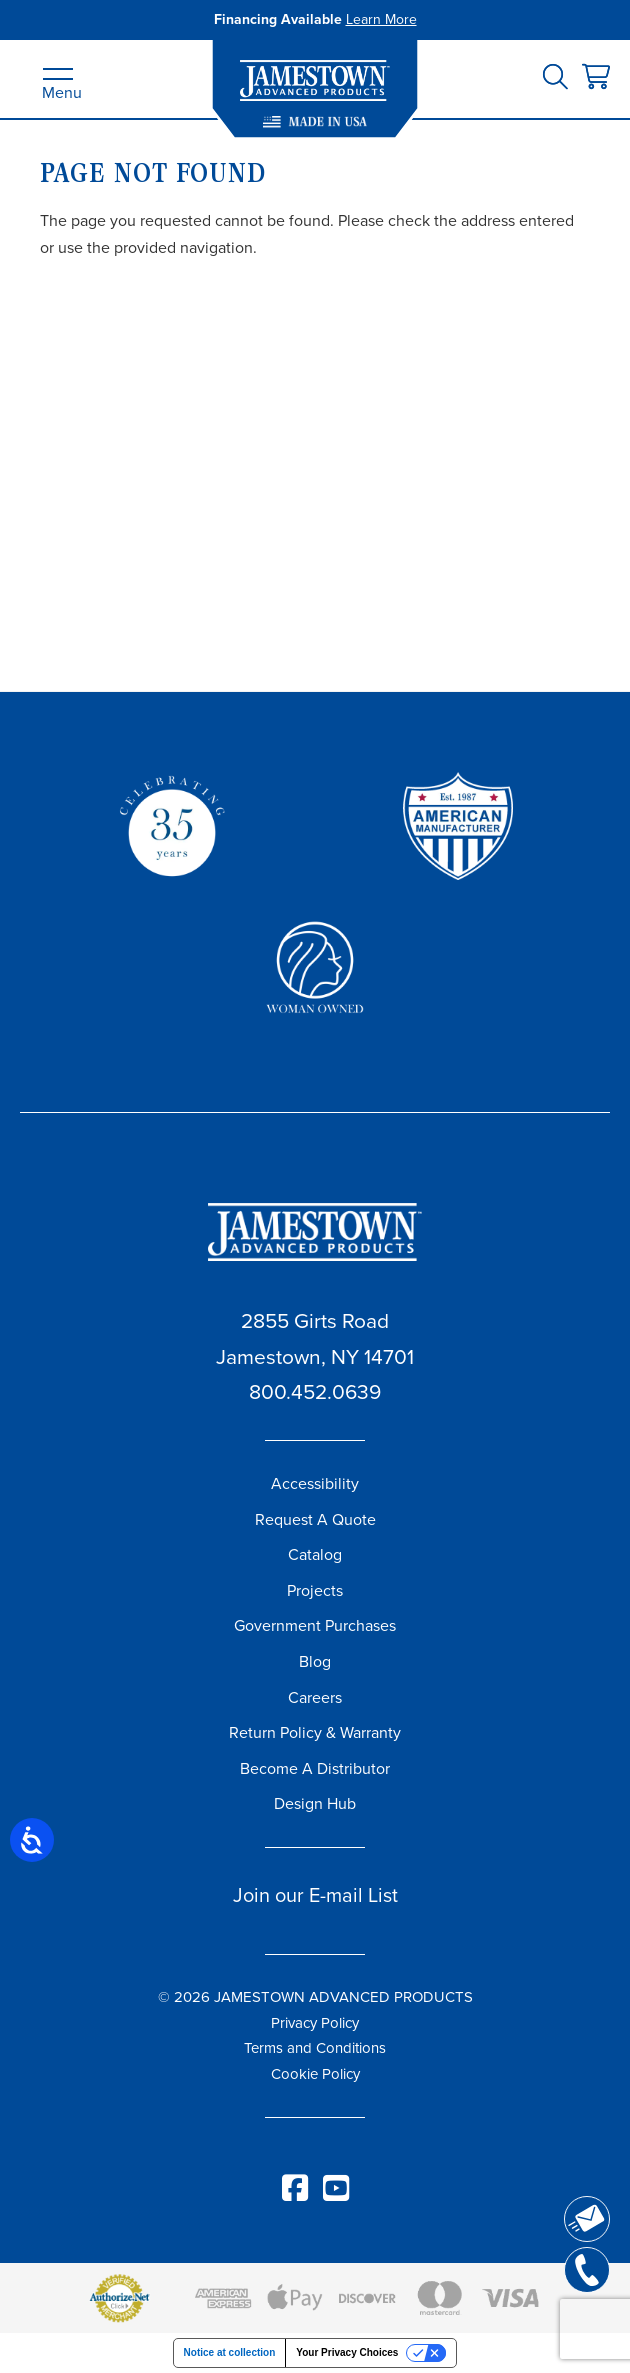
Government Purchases (315, 1625)
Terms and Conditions (315, 2048)
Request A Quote (315, 1519)
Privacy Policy (315, 2023)
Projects (315, 1590)
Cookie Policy (315, 2074)
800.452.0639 (315, 1391)
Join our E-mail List (315, 1895)
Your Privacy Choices (347, 2352)
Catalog (315, 1554)
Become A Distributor (315, 1768)
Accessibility (315, 1483)
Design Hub (315, 1803)
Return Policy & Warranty (315, 1732)
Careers (315, 1697)
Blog (315, 1661)
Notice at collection (230, 2352)
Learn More (381, 19)
